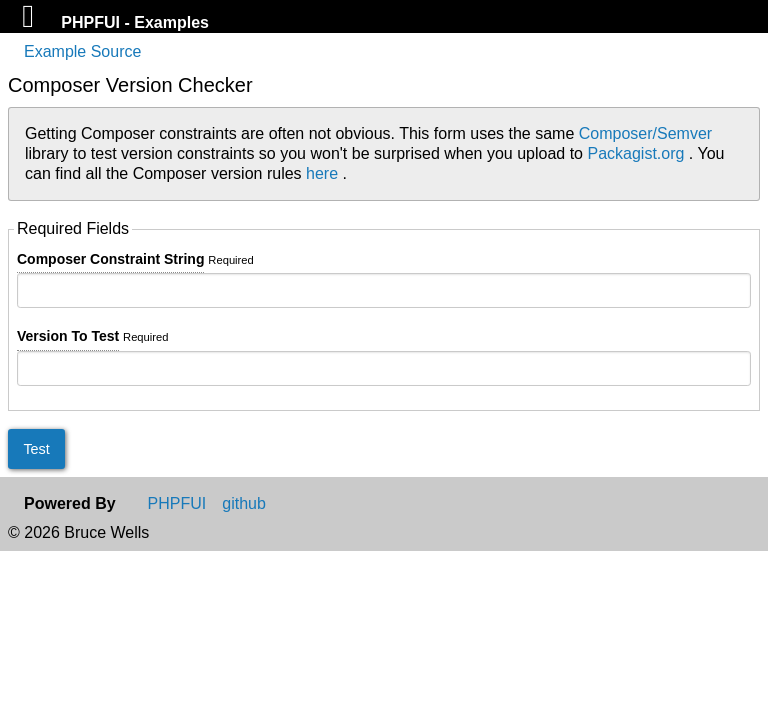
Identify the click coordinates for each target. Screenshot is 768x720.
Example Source (82, 51)
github (244, 504)
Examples (171, 22)
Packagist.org (637, 153)
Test (36, 449)
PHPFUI (92, 22)
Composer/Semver (645, 133)
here (324, 173)
